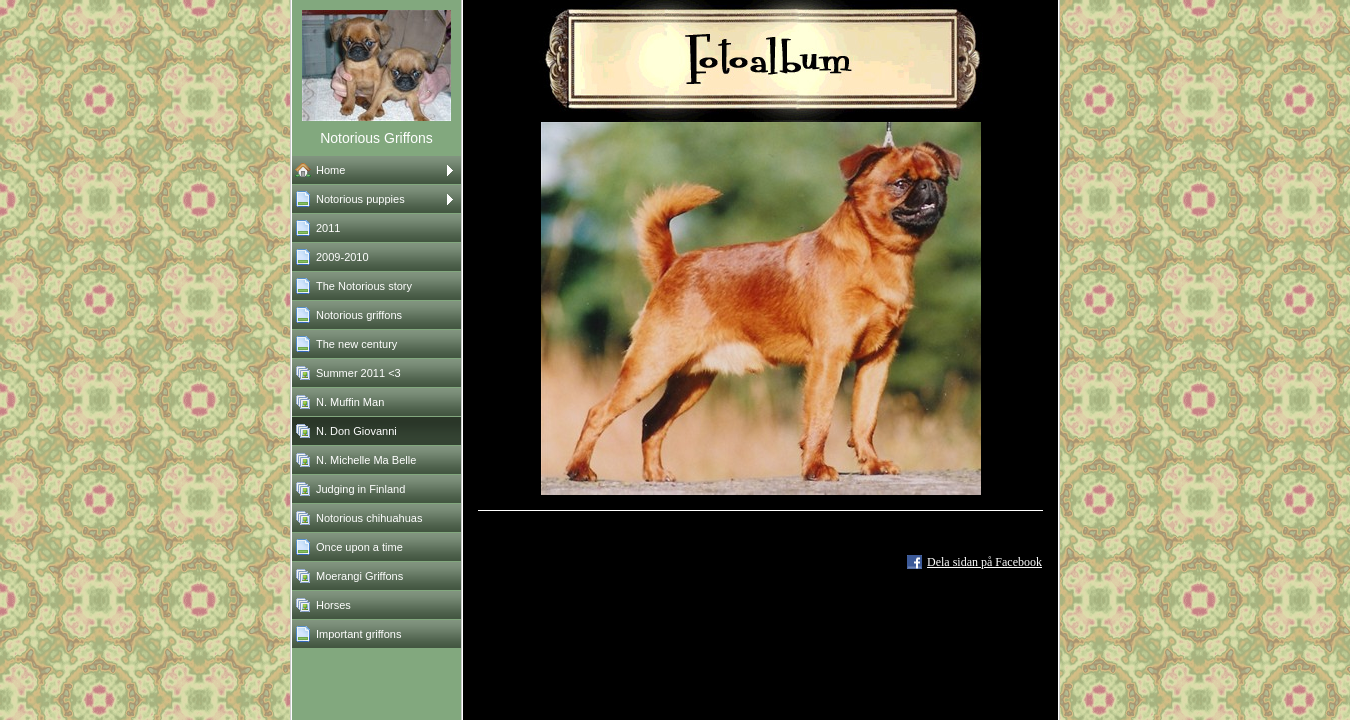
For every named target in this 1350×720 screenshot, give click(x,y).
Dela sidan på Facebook (984, 562)
